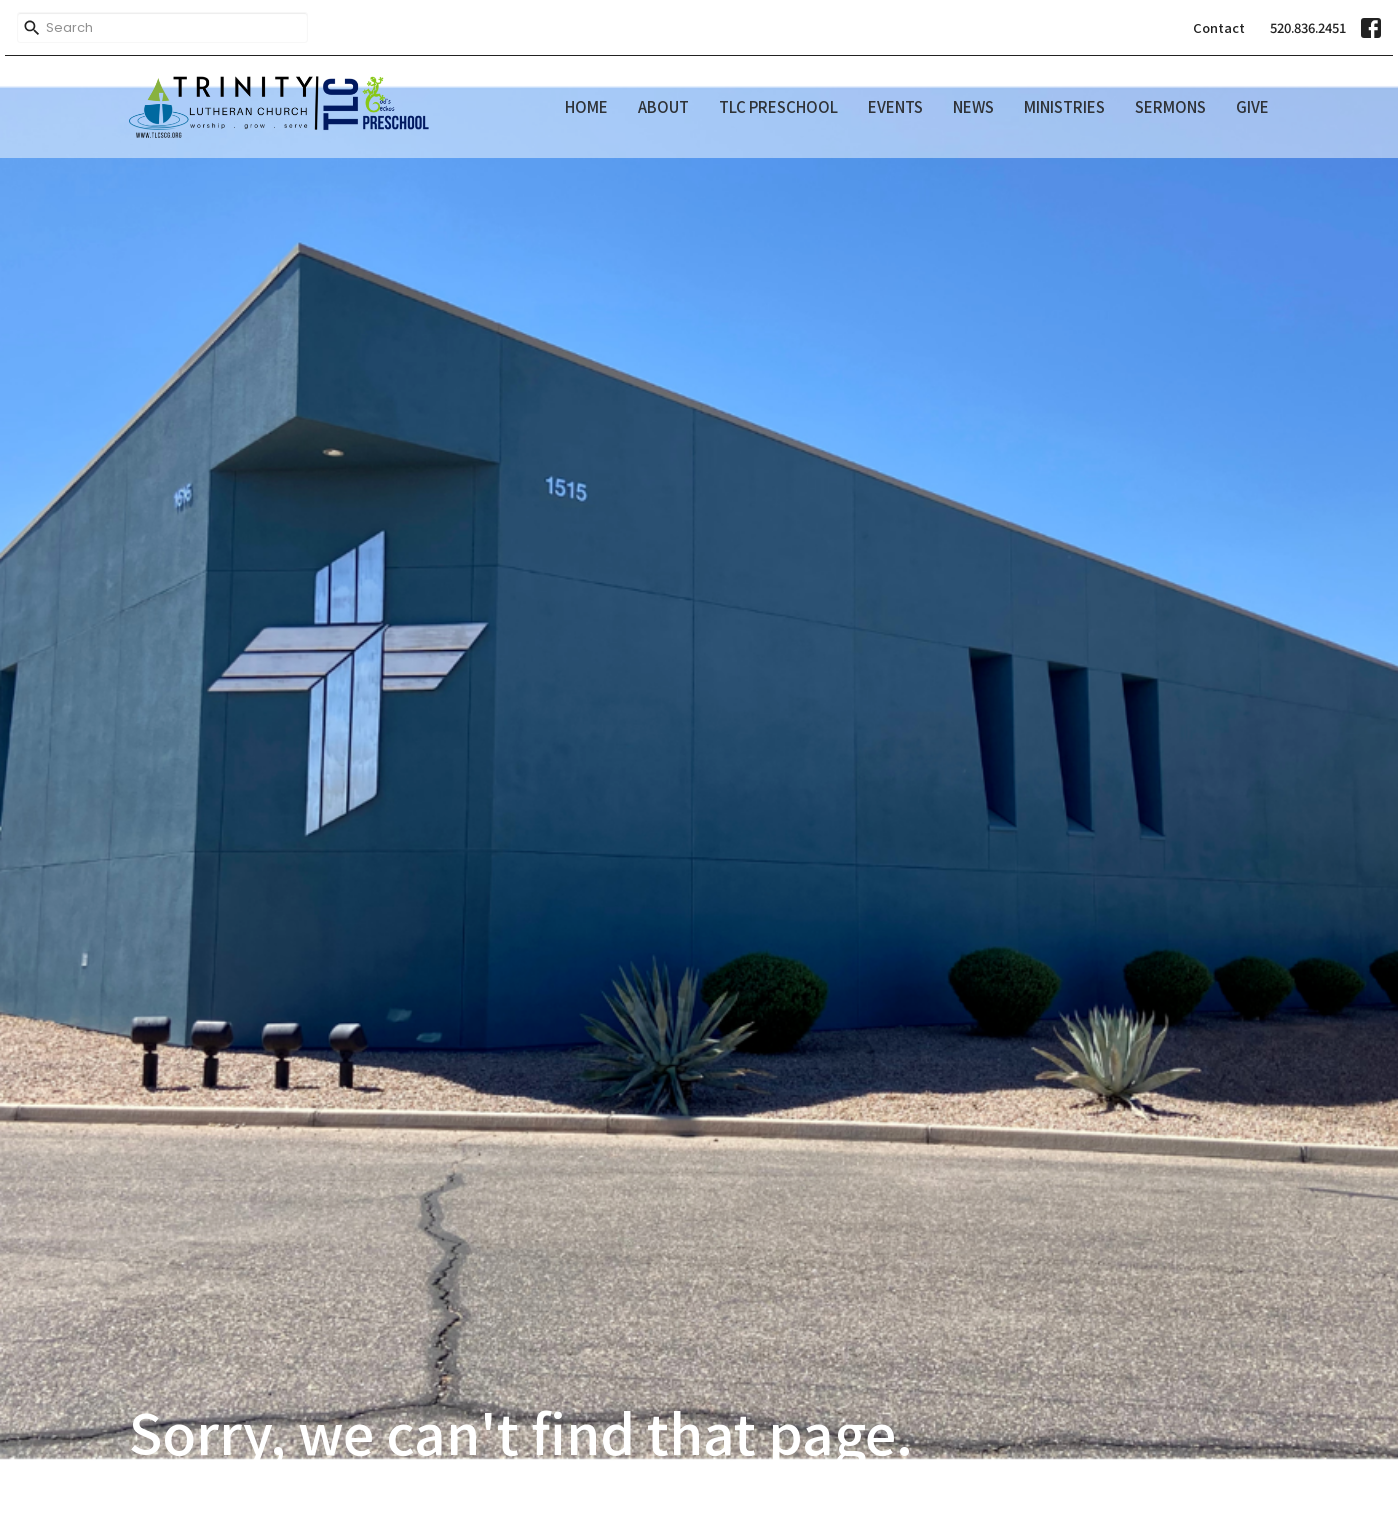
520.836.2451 (1308, 27)
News (973, 106)
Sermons (1170, 106)
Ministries (1064, 106)
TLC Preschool (778, 106)
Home (586, 106)
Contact (1219, 27)
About (663, 106)
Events (895, 106)
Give (1252, 106)
